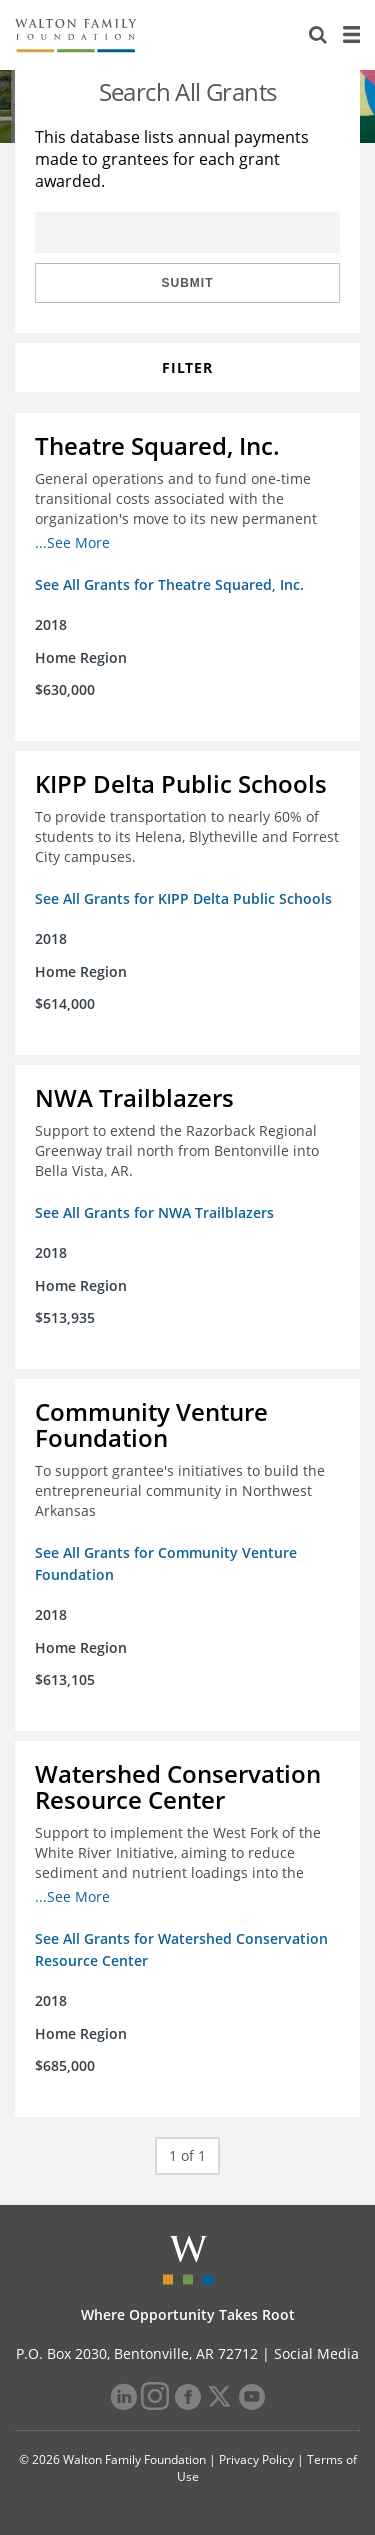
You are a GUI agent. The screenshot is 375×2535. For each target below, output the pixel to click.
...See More (72, 542)
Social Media (316, 2353)
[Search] (318, 35)
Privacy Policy (256, 2459)
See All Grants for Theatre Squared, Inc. (169, 584)
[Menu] (351, 35)
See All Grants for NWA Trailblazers (154, 1212)
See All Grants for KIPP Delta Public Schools (183, 898)
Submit (188, 283)
